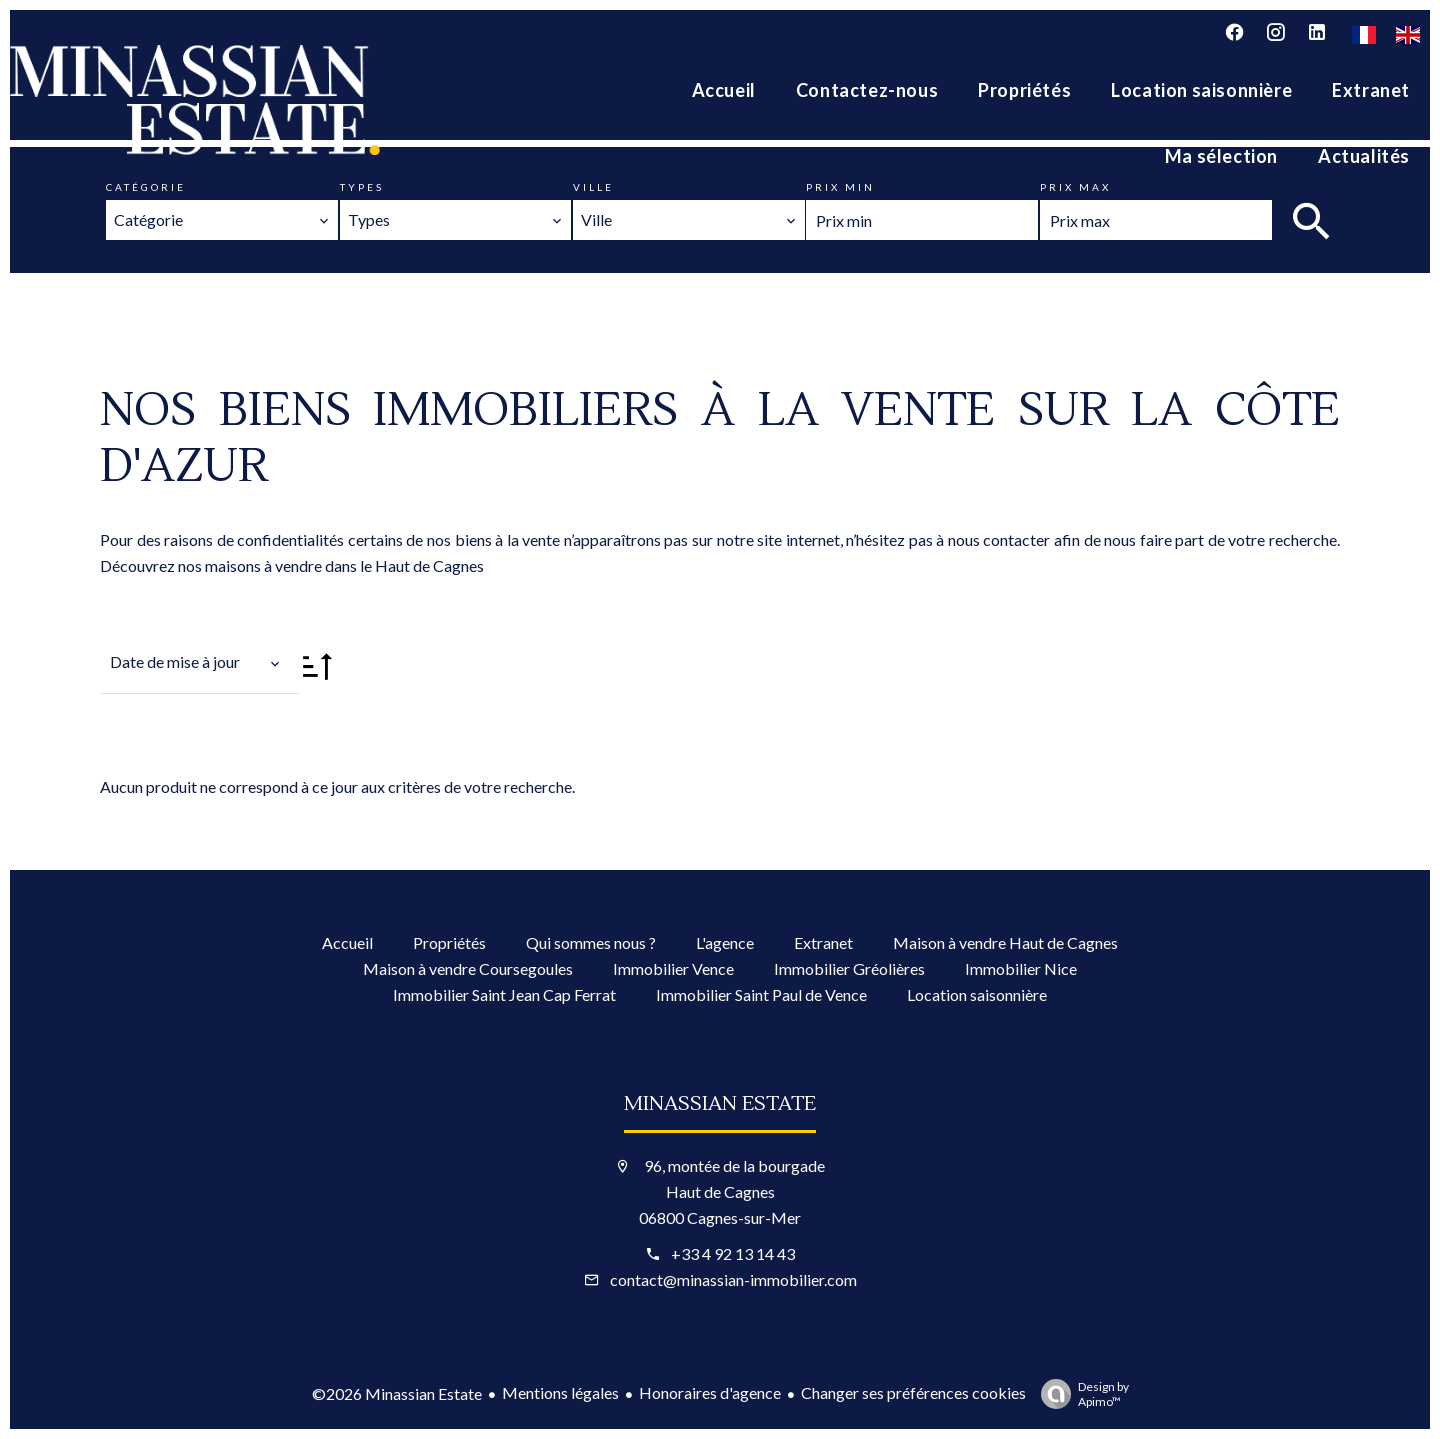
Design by (1080, 1394)
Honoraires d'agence (710, 1392)
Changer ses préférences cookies (913, 1392)
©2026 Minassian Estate (397, 1393)
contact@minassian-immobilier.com (733, 1279)
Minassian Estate (720, 1104)
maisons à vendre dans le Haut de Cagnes (344, 565)
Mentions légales (560, 1392)
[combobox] (222, 220)
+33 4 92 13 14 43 (733, 1253)
